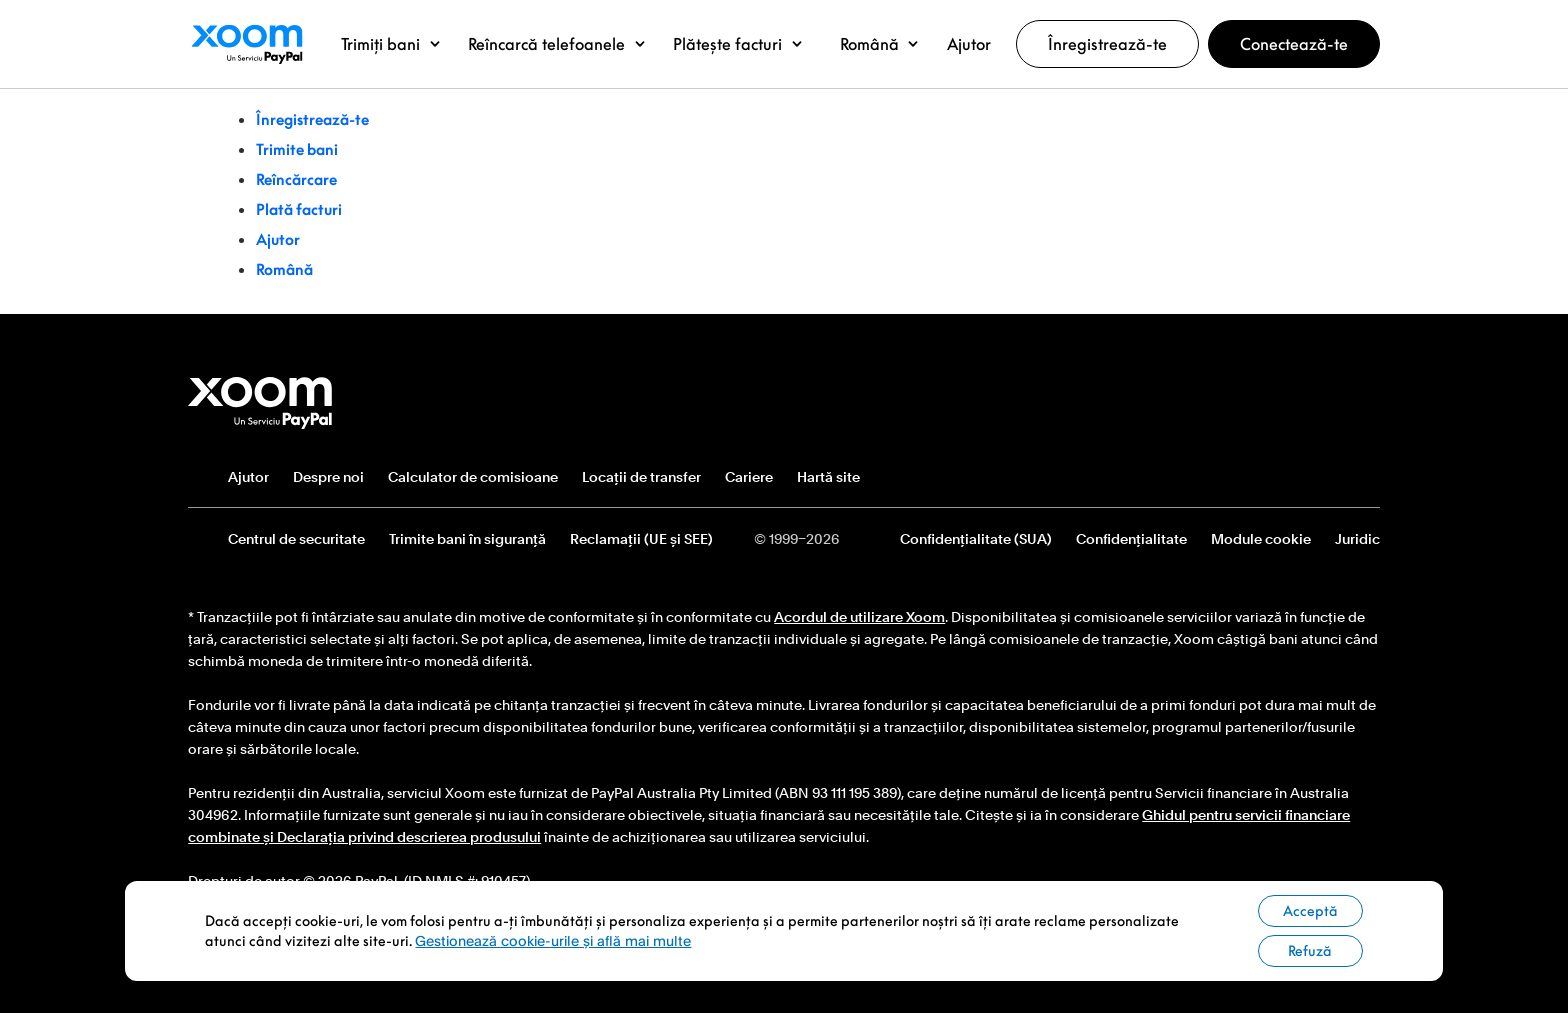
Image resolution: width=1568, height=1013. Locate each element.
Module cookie (1261, 539)
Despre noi (328, 477)
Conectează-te (1294, 44)
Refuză (1310, 950)
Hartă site (828, 477)
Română (284, 269)
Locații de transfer (641, 477)
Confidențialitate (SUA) (976, 539)
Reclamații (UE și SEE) (641, 539)
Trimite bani (297, 149)
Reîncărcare (296, 179)
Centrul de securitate (296, 539)
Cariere (749, 477)
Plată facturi (299, 209)
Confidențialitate (1131, 539)
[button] (390, 44)
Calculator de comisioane (473, 477)
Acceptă (1310, 910)
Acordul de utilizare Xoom (859, 617)
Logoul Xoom (246, 44)
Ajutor (278, 239)
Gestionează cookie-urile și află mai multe (553, 940)
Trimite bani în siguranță (467, 539)
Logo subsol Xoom (261, 403)
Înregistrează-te (1107, 44)
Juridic (1357, 539)
